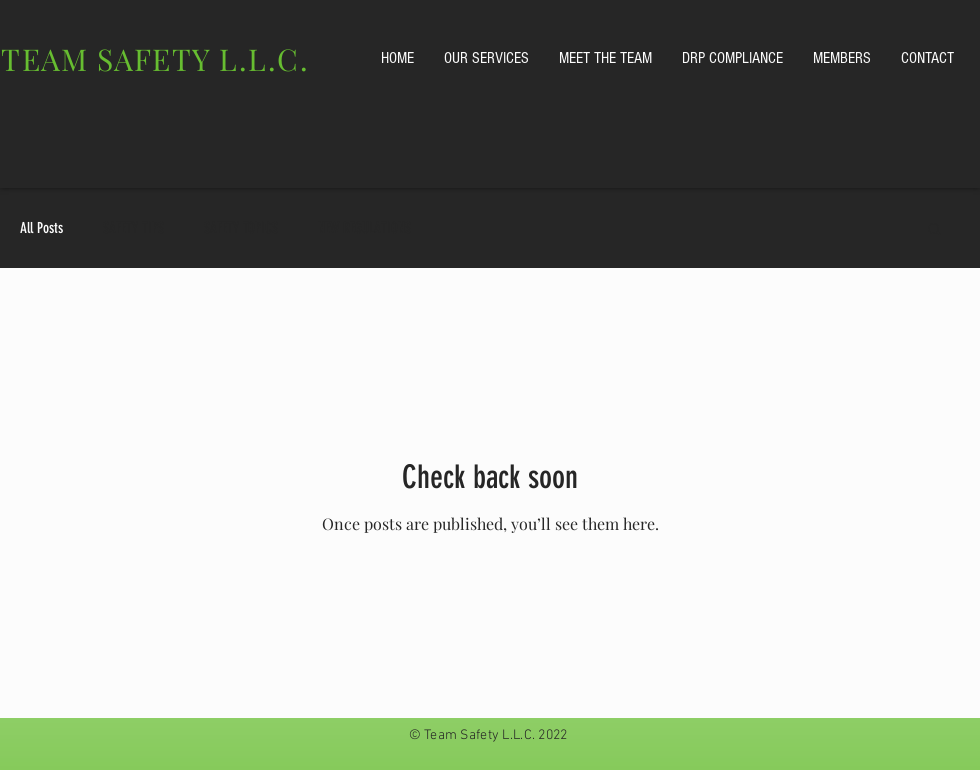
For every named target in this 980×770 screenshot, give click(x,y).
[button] (934, 230)
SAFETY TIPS (133, 228)
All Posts (41, 228)
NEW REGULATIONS (364, 228)
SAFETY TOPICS (241, 228)
